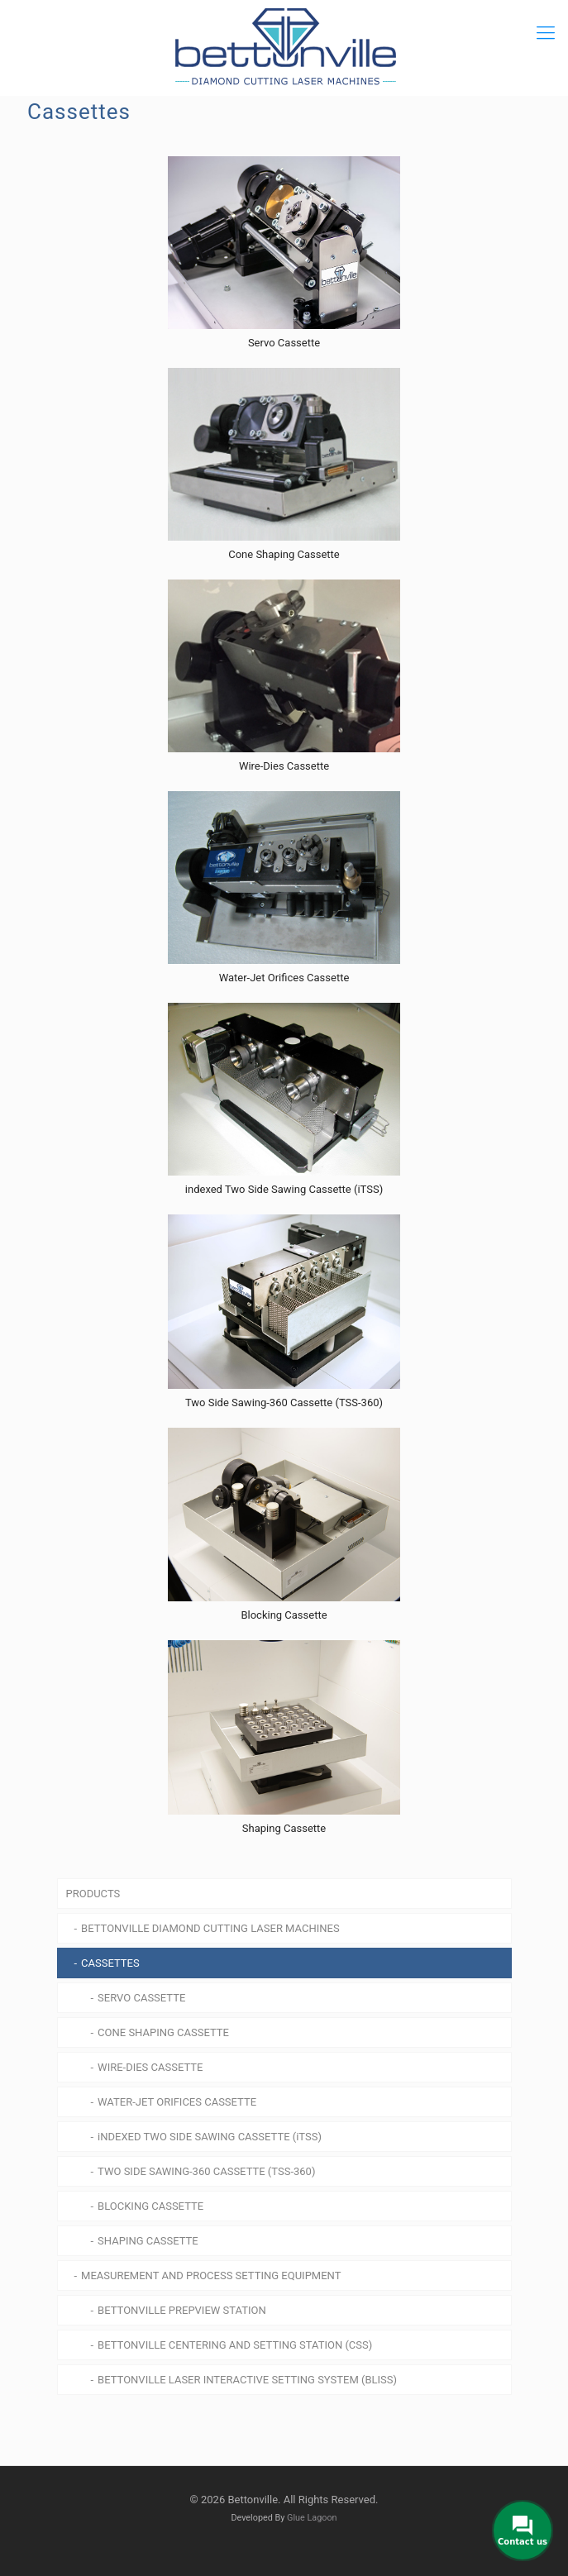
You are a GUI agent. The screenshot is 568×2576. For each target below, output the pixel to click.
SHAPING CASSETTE (148, 2241)
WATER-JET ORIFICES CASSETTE (177, 2102)
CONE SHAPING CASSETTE (163, 2032)
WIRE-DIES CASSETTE (150, 2067)
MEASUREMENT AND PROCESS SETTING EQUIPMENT (211, 2275)
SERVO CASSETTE (141, 1998)
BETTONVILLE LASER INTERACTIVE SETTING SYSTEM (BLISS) (247, 2379)
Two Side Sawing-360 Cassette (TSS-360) (284, 1402)
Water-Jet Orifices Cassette (284, 977)
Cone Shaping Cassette (284, 554)
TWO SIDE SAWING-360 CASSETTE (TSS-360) (206, 2171)
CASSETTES (110, 1963)
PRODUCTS (93, 1893)
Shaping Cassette (284, 1828)
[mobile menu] (546, 33)
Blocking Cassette (284, 1615)
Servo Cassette (284, 342)
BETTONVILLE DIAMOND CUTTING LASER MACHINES (210, 1928)
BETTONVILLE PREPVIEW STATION (182, 2310)
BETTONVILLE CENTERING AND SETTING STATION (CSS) (235, 2345)
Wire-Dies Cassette (284, 766)
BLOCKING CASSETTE (150, 2206)
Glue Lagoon (312, 2517)
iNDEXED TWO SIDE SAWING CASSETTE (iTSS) (210, 2136)
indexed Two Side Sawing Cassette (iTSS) (284, 1189)
